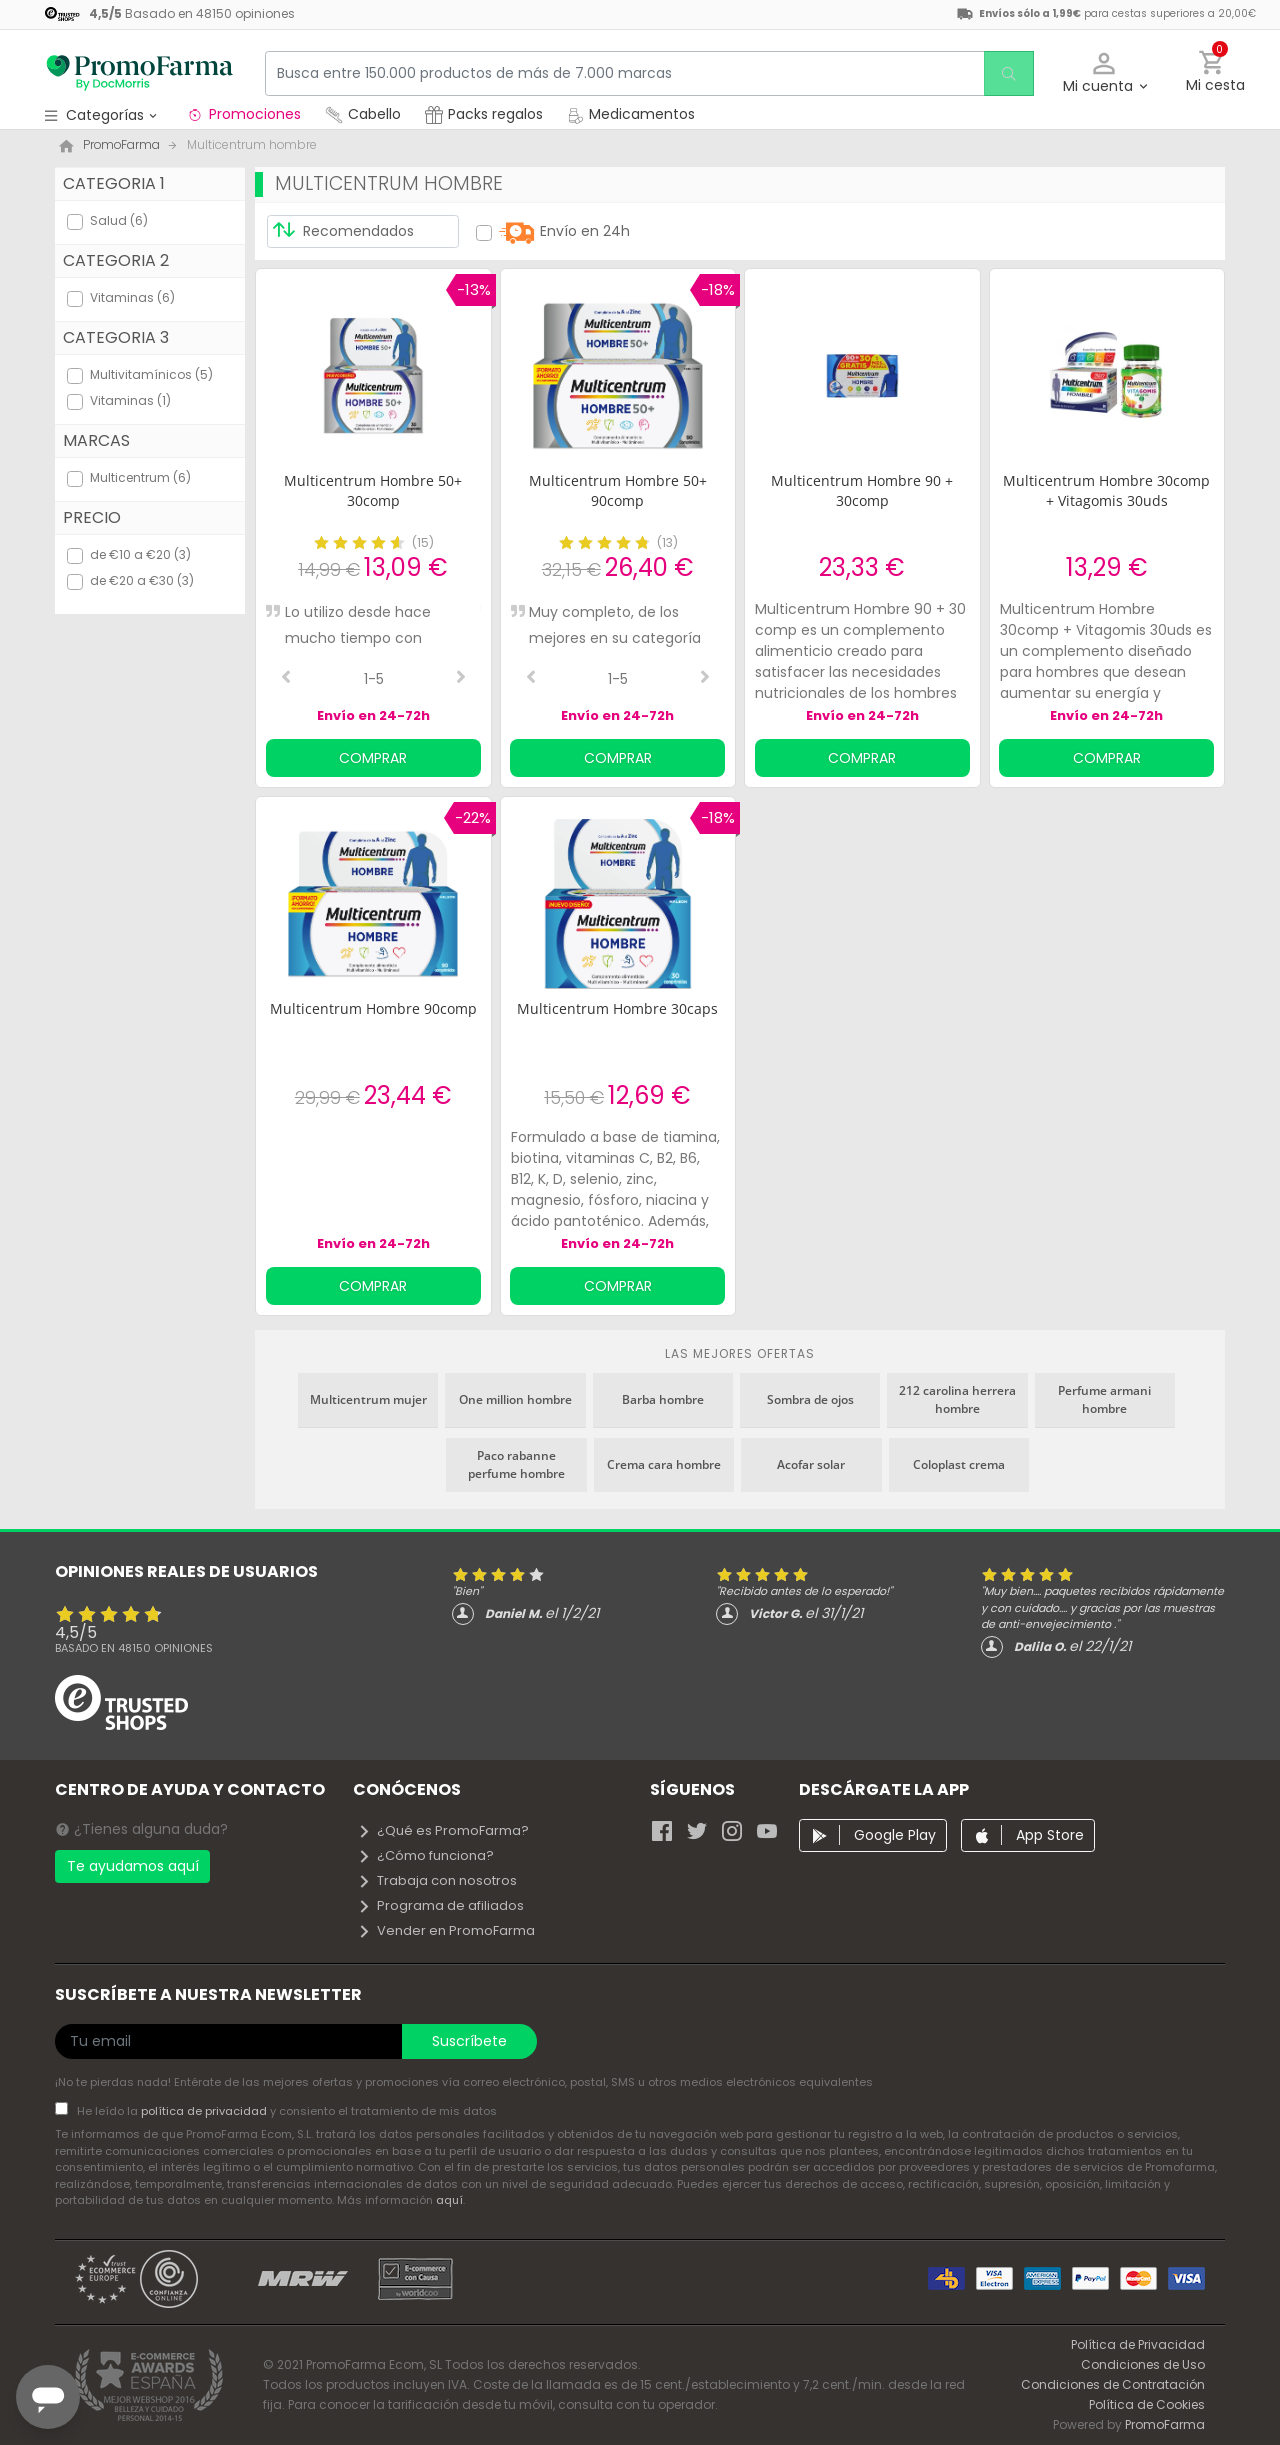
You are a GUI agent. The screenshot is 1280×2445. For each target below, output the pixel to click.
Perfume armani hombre (1104, 1399)
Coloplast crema (959, 1464)
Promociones (243, 114)
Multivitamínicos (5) (151, 374)
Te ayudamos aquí (133, 1866)
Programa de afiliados (440, 1905)
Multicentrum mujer (368, 1399)
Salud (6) (119, 220)
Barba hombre (663, 1399)
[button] (1104, 73)
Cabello (363, 114)
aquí (449, 2200)
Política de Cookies (1147, 2404)
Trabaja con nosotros (437, 1880)
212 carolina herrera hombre (957, 1399)
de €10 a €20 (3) (140, 554)
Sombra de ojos (810, 1399)
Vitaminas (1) (130, 400)
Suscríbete (469, 2041)
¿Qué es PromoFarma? (443, 1830)
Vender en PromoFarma (446, 1930)
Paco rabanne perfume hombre (516, 1464)
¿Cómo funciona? (425, 1855)
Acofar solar (811, 1464)
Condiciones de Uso (1143, 2364)
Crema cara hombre (664, 1464)
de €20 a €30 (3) (142, 580)
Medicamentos (631, 114)
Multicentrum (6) (140, 477)
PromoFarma (1165, 2424)
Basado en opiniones (134, 1648)
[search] (1006, 73)
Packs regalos (484, 114)
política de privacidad (205, 2111)
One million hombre (515, 1399)
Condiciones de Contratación (1113, 2384)
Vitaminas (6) (132, 297)
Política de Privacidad (1138, 2344)
